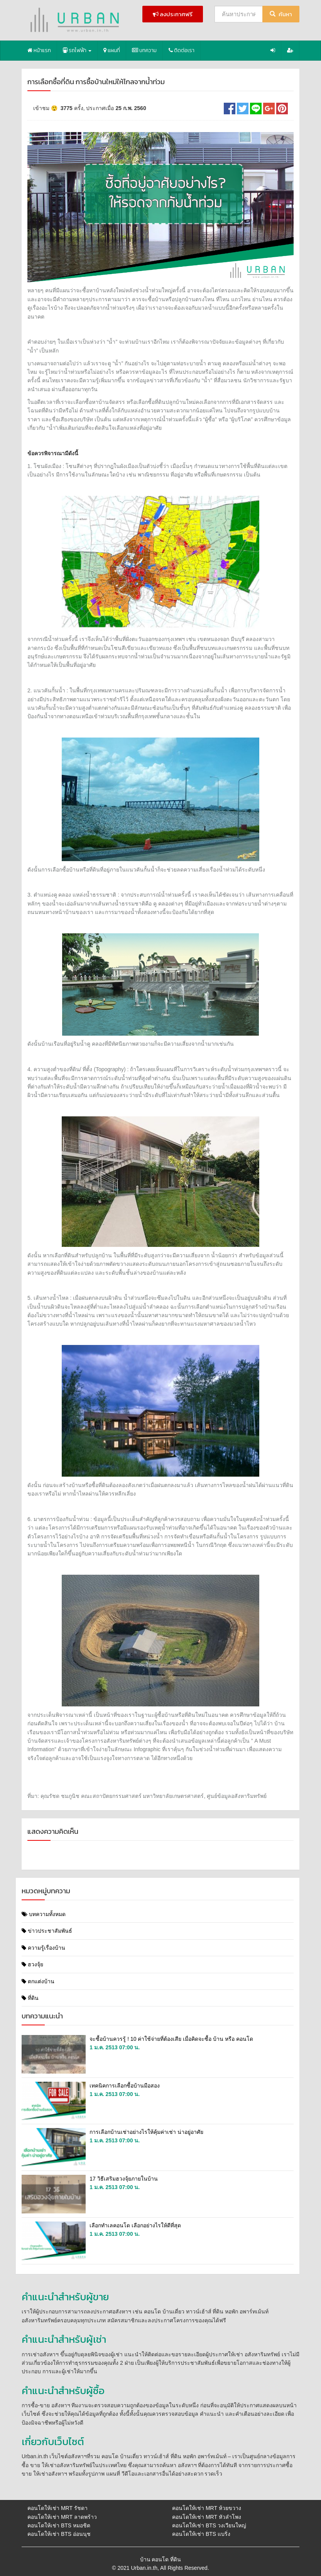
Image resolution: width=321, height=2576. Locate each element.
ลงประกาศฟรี (173, 14)
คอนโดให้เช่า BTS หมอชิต (58, 2525)
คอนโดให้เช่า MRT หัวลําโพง (206, 2517)
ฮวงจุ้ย (32, 1964)
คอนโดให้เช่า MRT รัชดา (57, 2508)
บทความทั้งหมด (44, 1914)
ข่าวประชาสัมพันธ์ (47, 1931)
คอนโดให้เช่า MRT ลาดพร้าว (62, 2517)
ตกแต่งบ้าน (38, 1981)
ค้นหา (281, 14)
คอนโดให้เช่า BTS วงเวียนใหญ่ (209, 2525)
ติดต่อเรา (181, 50)
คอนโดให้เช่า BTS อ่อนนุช (59, 2534)
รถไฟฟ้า (77, 50)
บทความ (144, 50)
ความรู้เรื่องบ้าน (43, 1948)
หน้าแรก (39, 50)
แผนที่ (111, 50)
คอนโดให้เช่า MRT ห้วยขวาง (206, 2508)
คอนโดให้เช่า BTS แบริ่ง (201, 2534)
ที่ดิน (30, 1998)
